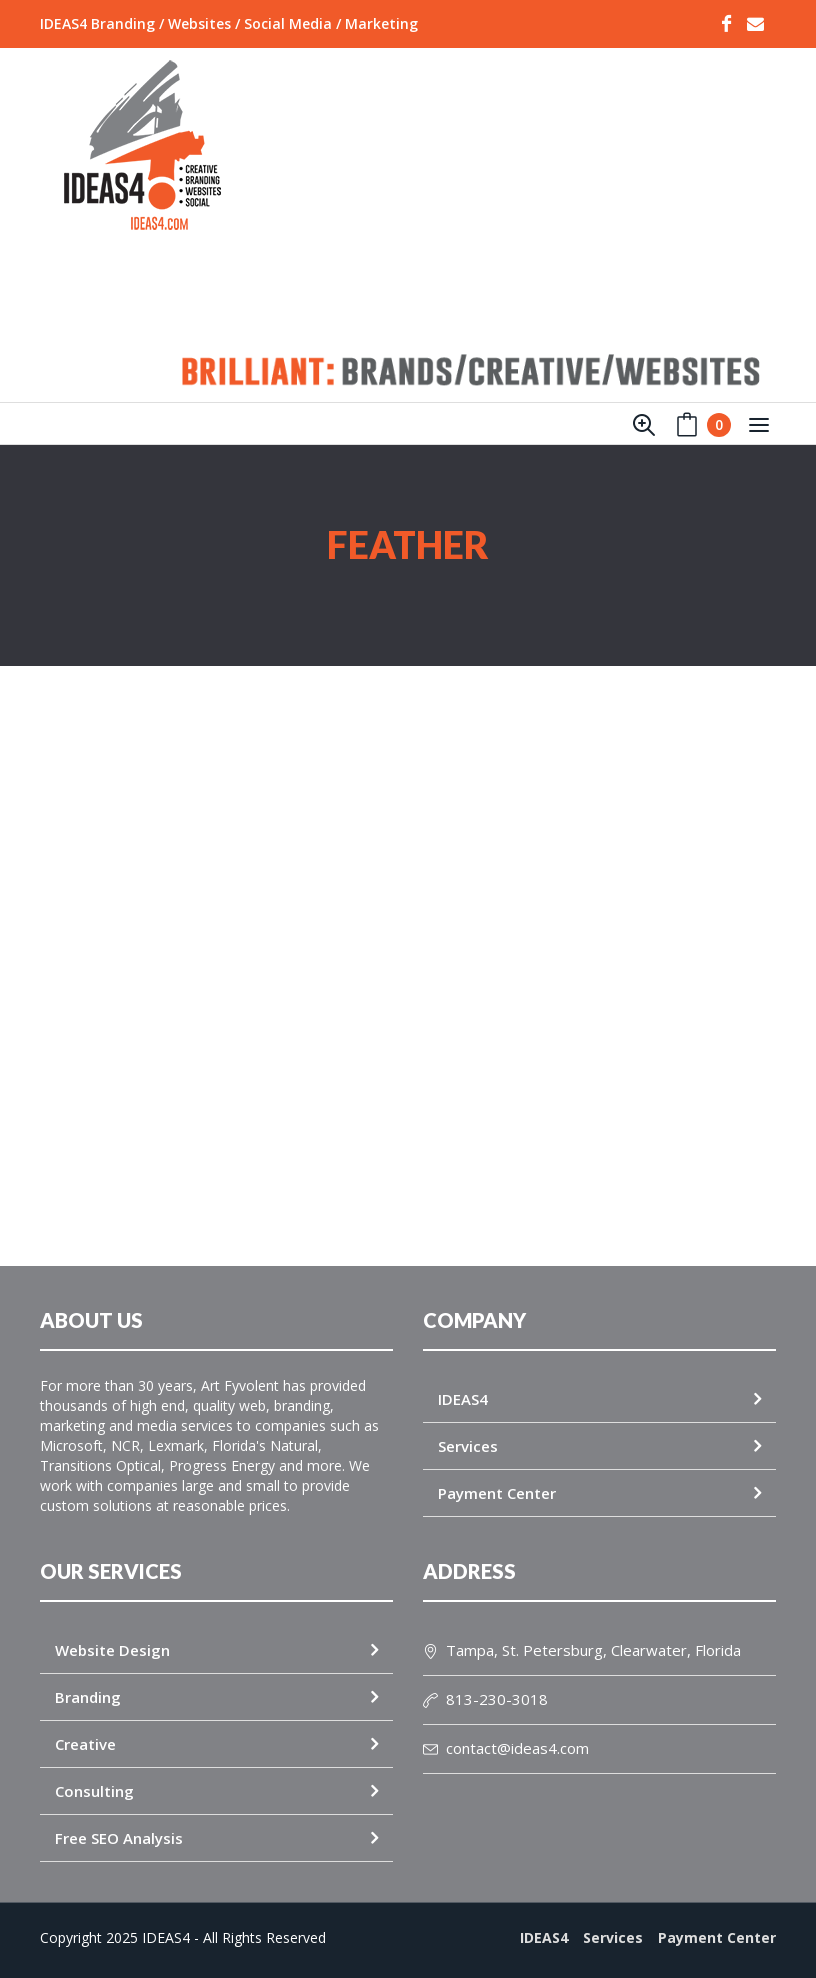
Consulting (94, 1791)
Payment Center (497, 1493)
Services (468, 1446)
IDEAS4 (463, 1399)
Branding (88, 1697)
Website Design (112, 1650)
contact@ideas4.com (506, 1748)
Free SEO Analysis (119, 1838)
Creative (85, 1744)
